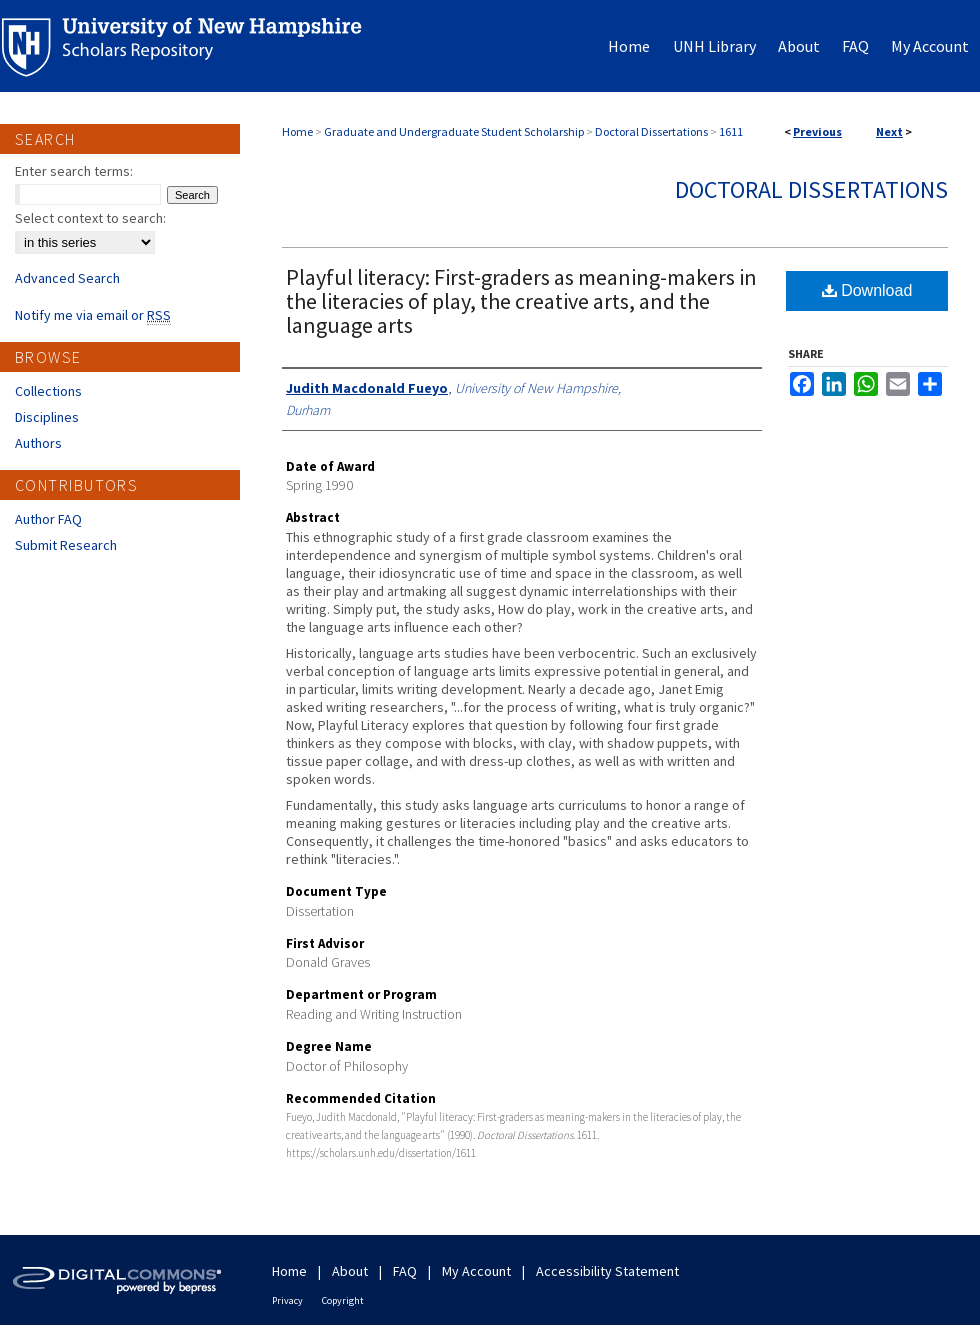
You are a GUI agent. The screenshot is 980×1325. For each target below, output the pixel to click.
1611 (731, 131)
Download (867, 290)
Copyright (343, 1300)
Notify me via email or (93, 315)
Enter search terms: (74, 171)
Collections (48, 391)
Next (889, 131)
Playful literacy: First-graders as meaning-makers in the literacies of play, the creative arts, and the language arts (521, 301)
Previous (817, 131)
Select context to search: (90, 218)
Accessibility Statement (607, 1271)
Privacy (287, 1300)
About (350, 1271)
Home (297, 131)
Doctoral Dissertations (651, 131)
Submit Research (66, 545)
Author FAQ (48, 519)
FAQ (405, 1271)
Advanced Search (67, 278)
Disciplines (47, 417)
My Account (476, 1271)
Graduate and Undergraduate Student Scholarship (454, 131)
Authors (38, 443)
